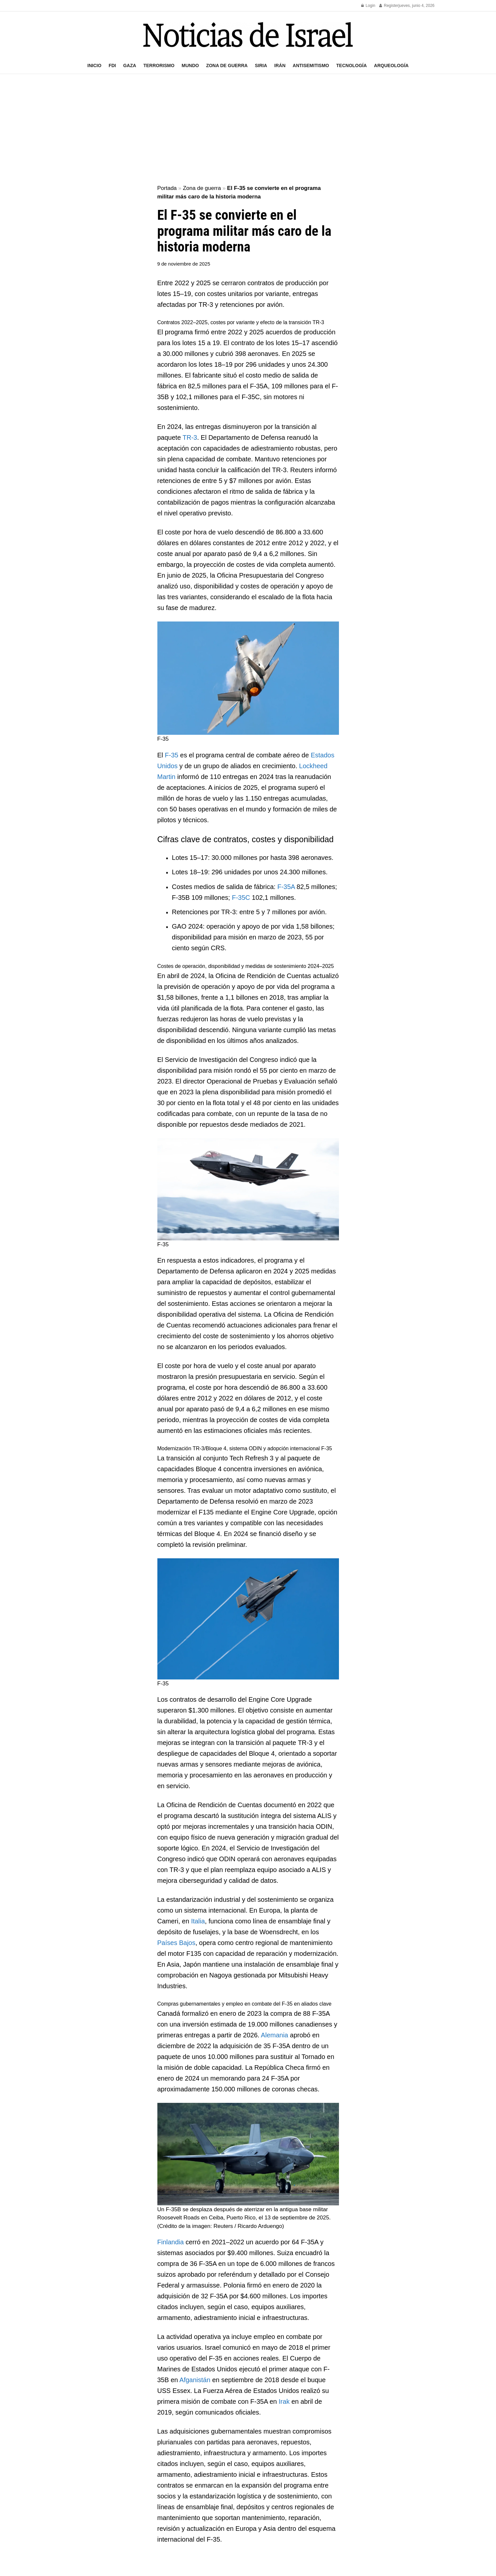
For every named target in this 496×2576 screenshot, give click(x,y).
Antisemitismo (311, 65)
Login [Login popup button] (368, 5)
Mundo (190, 65)
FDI (112, 65)
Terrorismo (158, 65)
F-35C (241, 897)
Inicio (94, 65)
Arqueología (391, 65)
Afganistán (194, 2379)
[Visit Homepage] (248, 34)
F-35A (286, 886)
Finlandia (170, 2242)
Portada (167, 188)
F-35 (171, 755)
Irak (284, 2401)
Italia (198, 1921)
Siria (261, 65)
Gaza (129, 65)
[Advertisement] (248, 130)
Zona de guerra (227, 65)
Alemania (274, 2035)
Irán (279, 65)
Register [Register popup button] (389, 5)
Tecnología (351, 65)
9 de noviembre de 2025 (183, 264)
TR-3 (190, 437)
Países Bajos (176, 1942)
